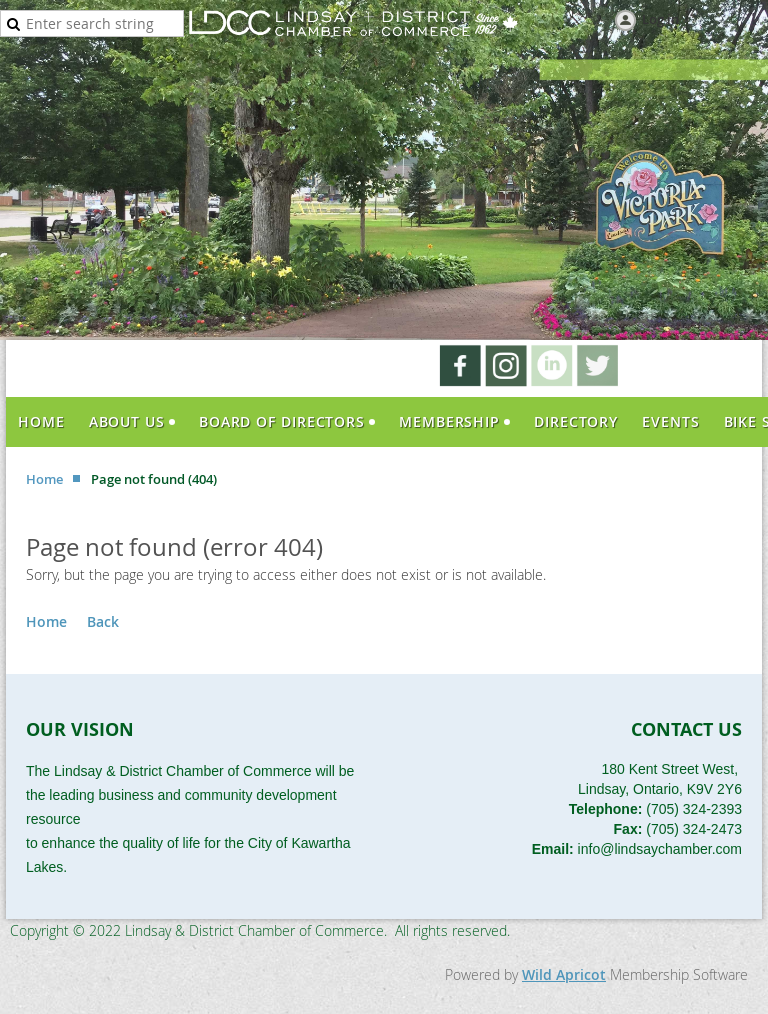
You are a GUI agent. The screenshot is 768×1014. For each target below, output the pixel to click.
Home (44, 479)
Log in (660, 19)
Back (103, 621)
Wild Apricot (564, 974)
